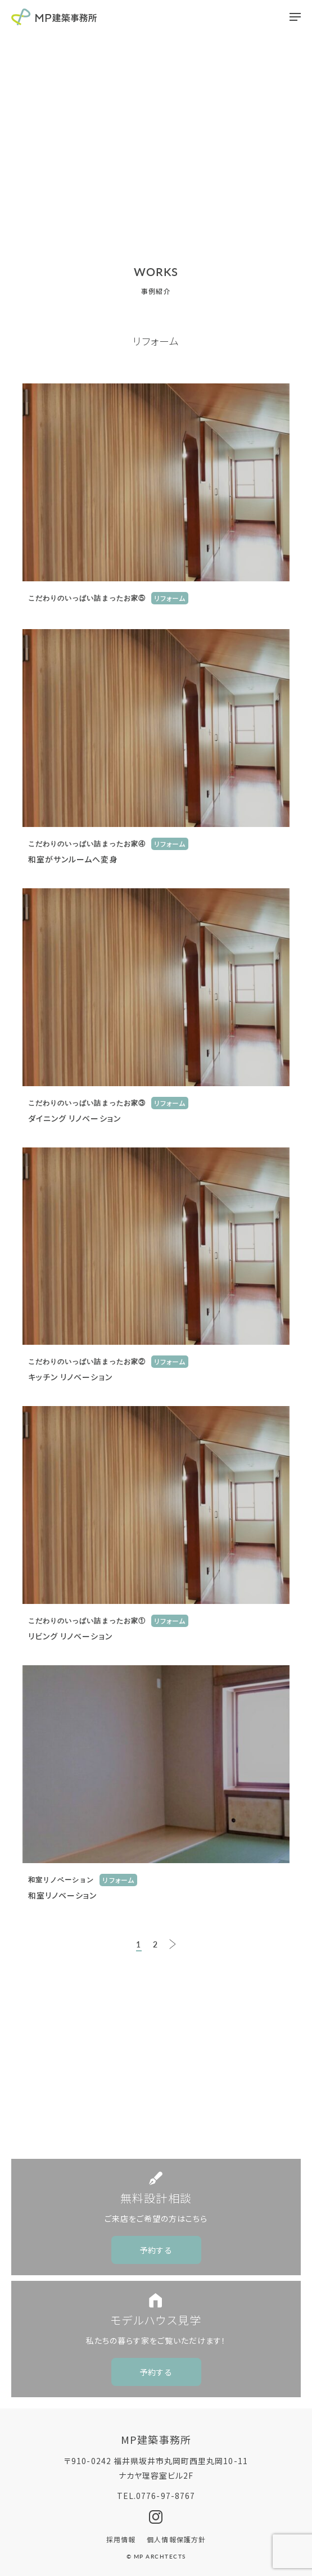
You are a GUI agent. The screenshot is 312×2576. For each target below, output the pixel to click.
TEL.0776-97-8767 (156, 2495)
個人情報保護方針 (176, 2539)
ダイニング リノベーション (74, 1118)
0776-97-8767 (165, 2119)
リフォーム (170, 598)
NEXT (172, 1944)
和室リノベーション (62, 1895)
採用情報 (120, 2539)
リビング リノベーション (70, 1636)
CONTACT (164, 2076)
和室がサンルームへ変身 (73, 859)
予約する (155, 2250)
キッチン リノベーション (70, 1376)
